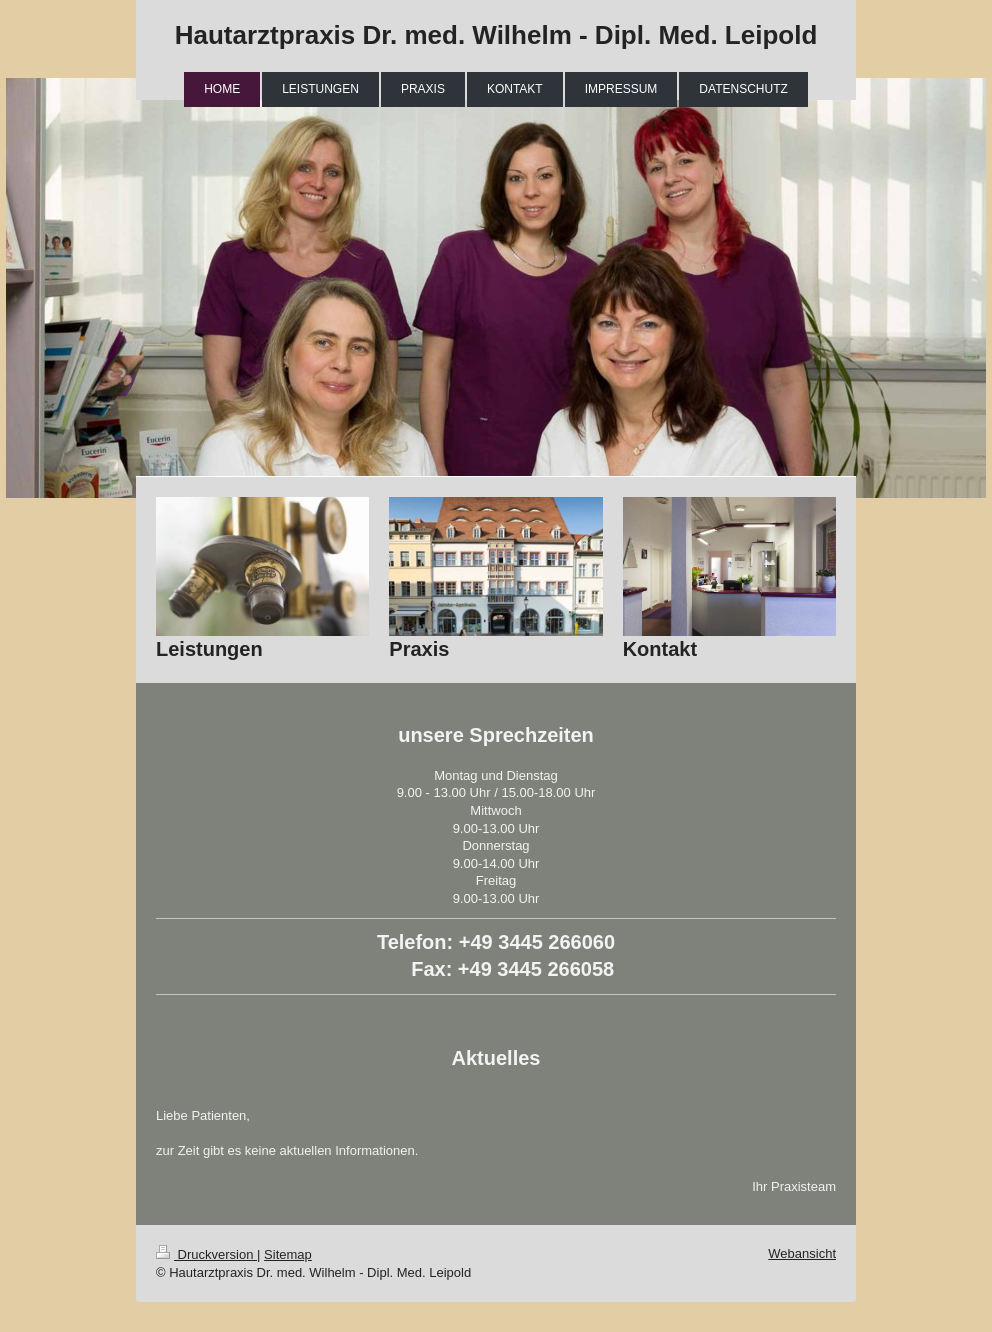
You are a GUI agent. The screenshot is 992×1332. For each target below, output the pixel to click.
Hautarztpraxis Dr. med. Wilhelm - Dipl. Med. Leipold (496, 35)
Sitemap (288, 1254)
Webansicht (802, 1253)
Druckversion (206, 1254)
